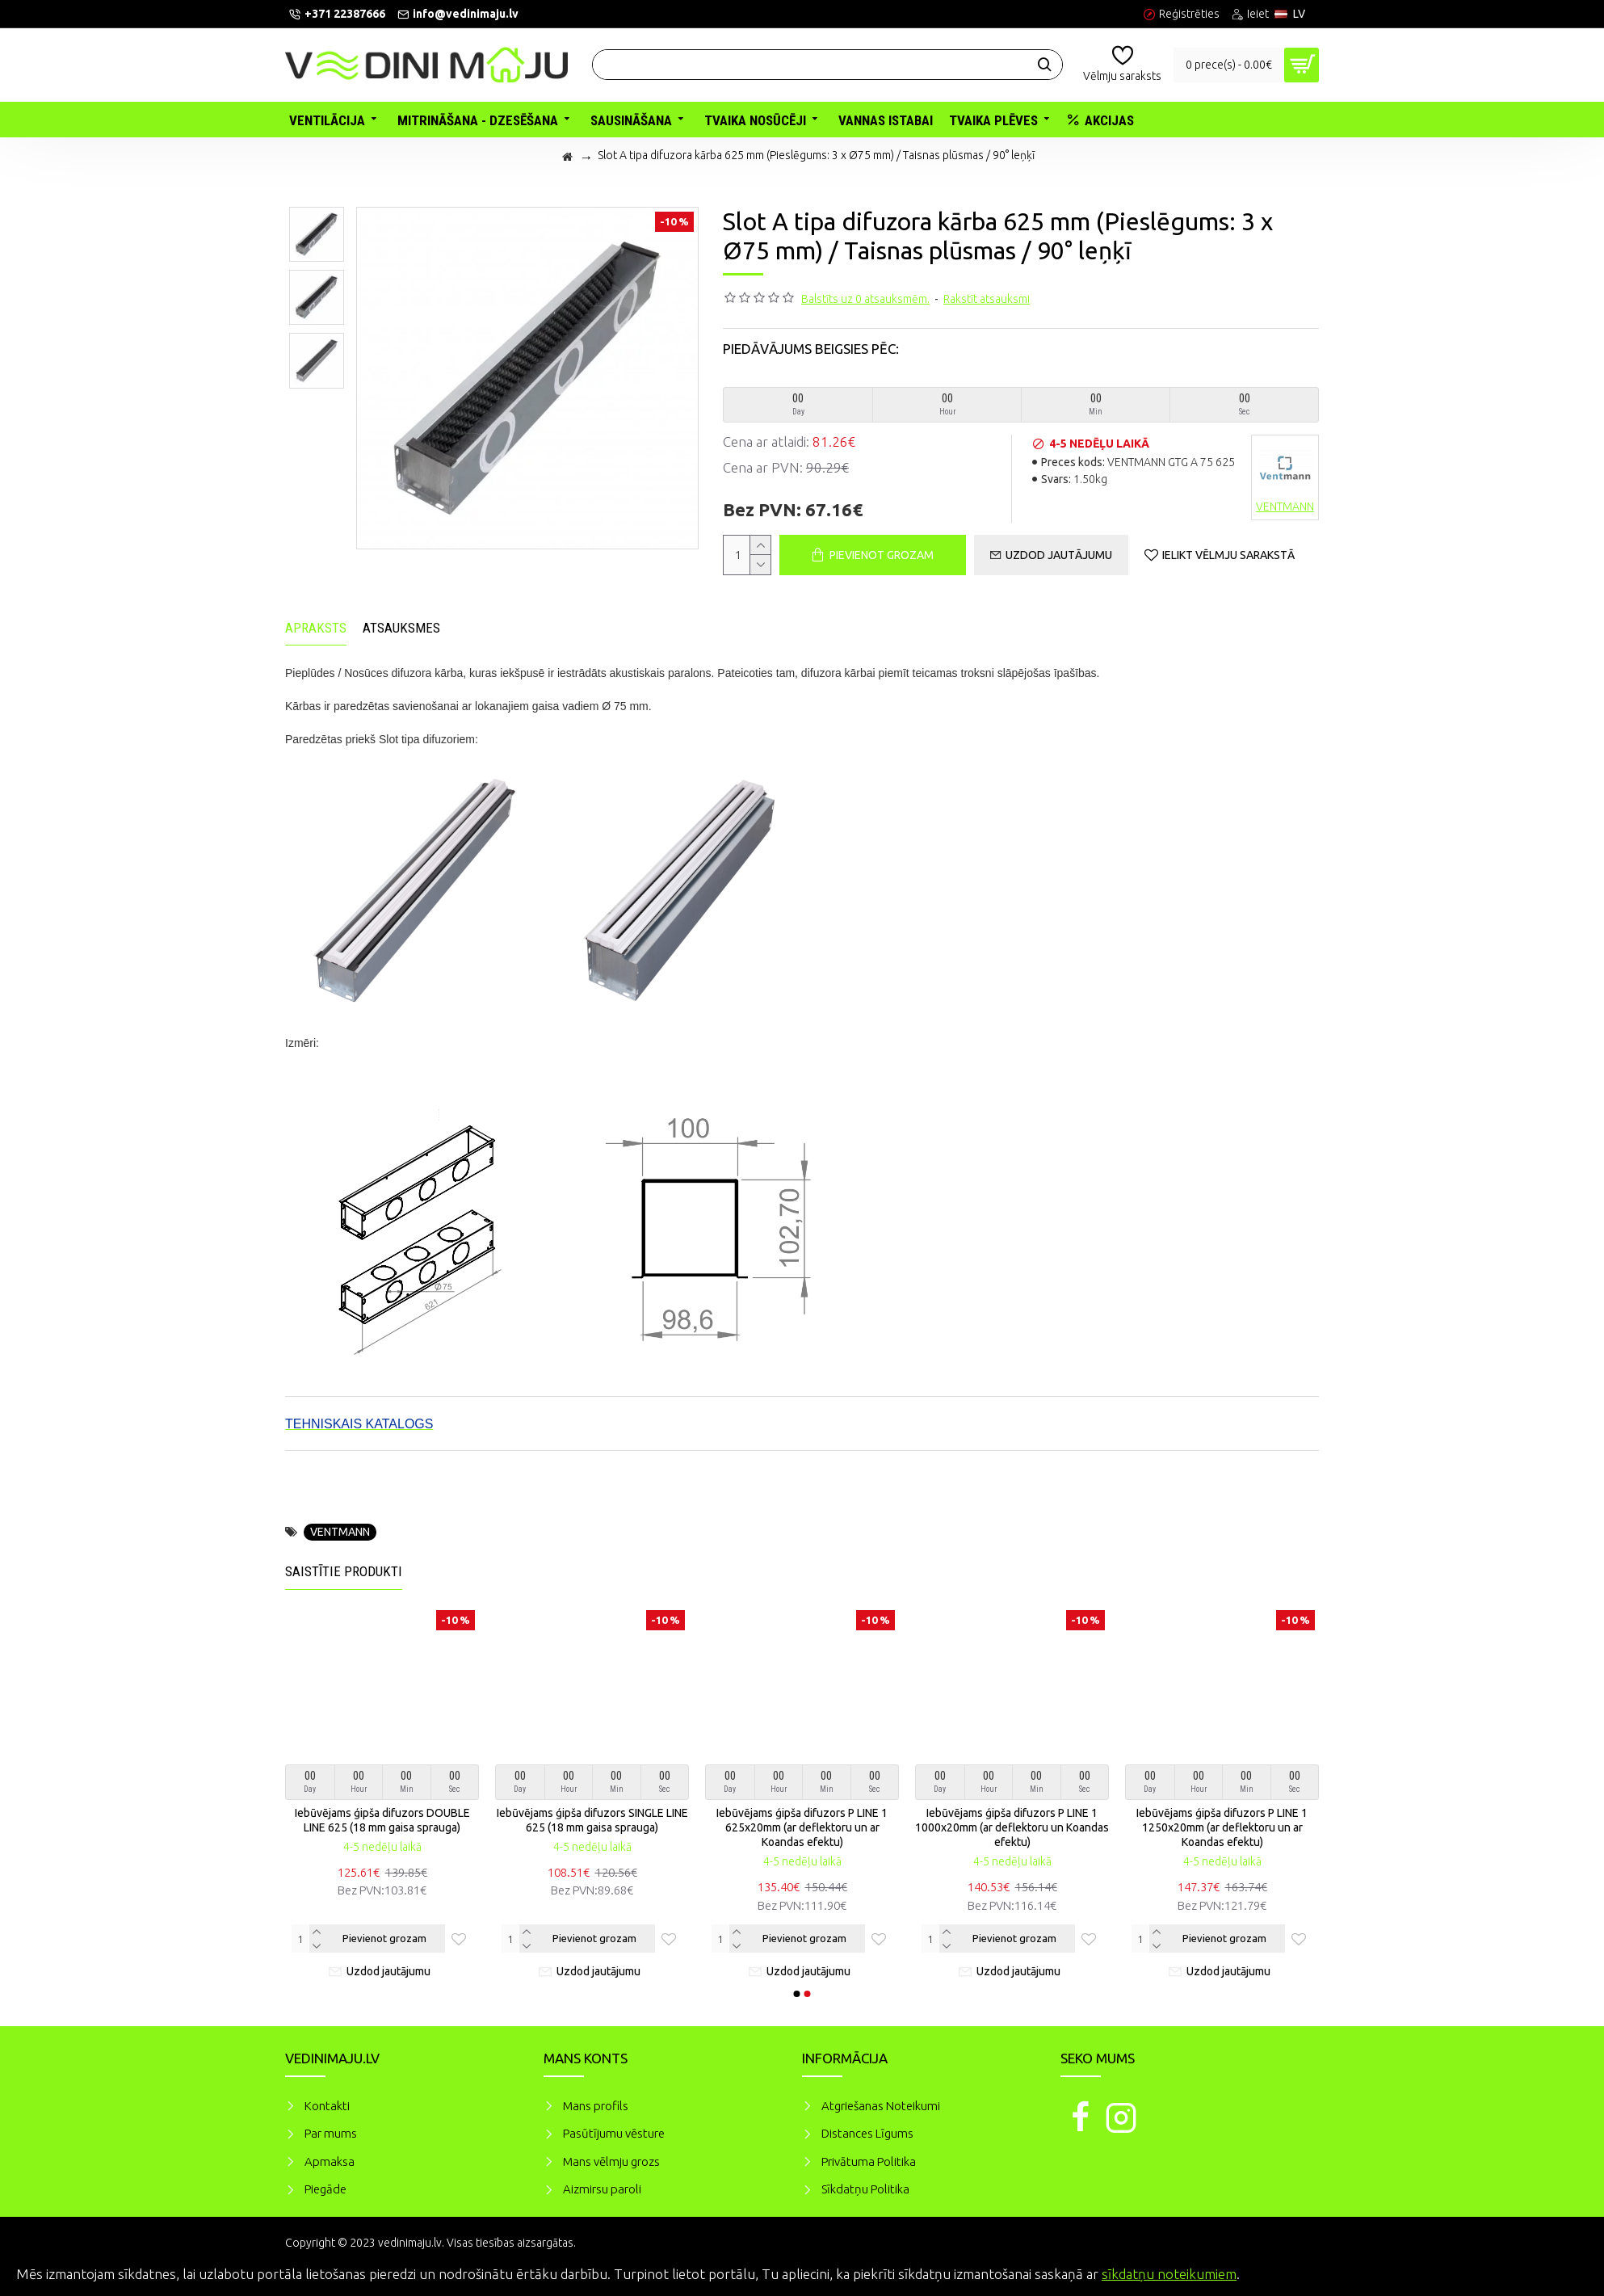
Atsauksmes (401, 628)
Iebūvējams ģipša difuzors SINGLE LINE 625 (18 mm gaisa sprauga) (592, 1820)
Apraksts (315, 628)
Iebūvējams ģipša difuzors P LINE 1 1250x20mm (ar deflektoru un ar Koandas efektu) (1222, 1827)
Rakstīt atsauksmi (986, 298)
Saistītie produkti (343, 1571)
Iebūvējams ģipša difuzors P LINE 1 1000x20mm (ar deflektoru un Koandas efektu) (1012, 1827)
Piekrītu (1563, 2271)
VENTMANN (340, 1531)
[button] (797, 1994)
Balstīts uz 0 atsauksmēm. (865, 298)
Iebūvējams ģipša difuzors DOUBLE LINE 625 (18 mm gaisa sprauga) (382, 1820)
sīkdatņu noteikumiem (1169, 2273)
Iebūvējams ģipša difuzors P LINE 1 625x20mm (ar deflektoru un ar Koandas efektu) (802, 1827)
